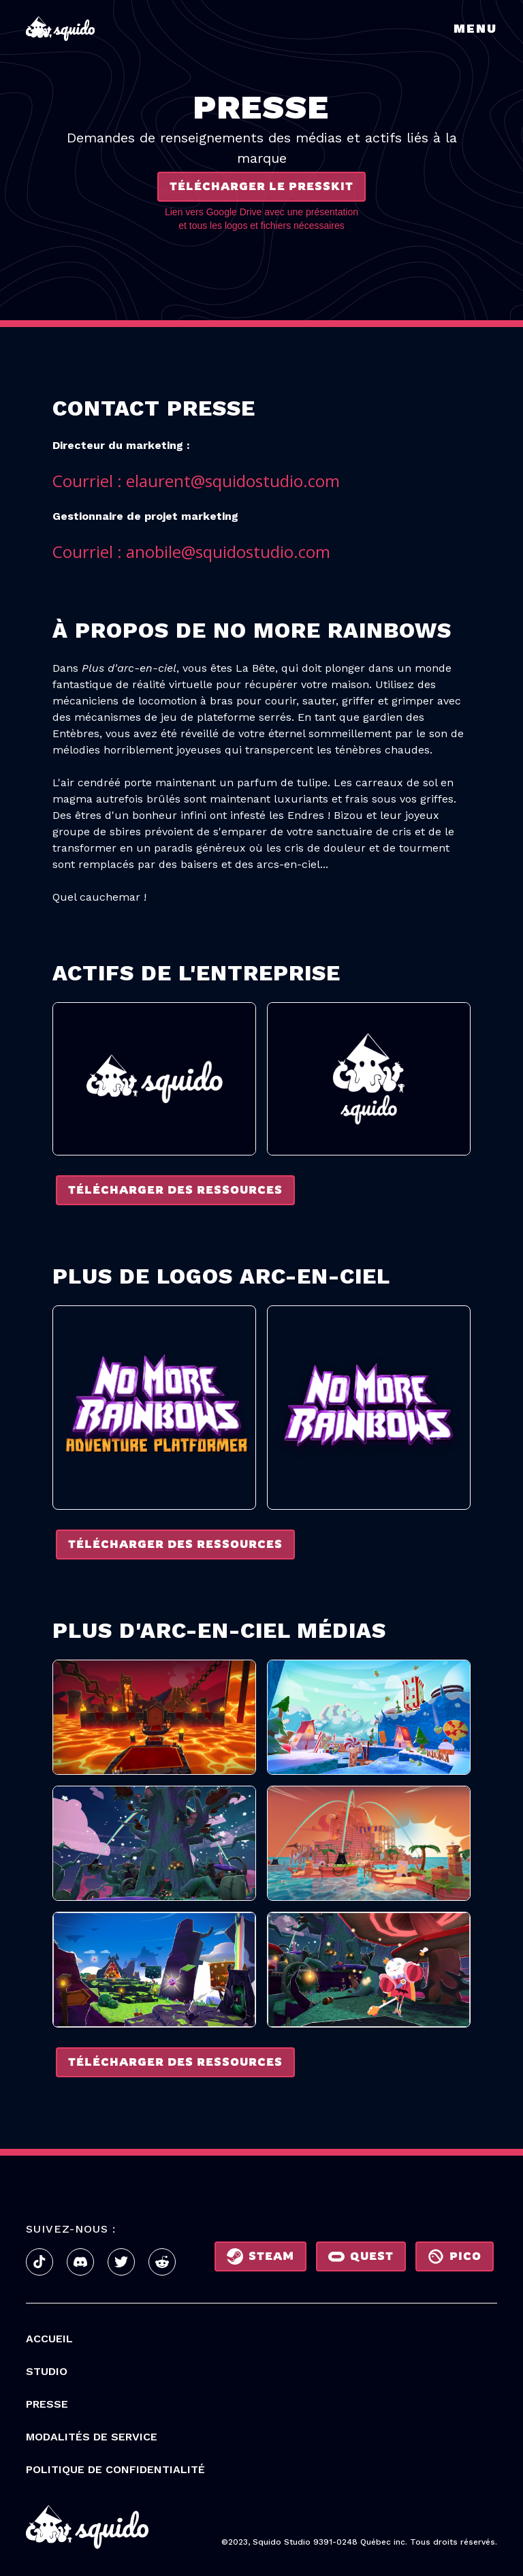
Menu (475, 28)
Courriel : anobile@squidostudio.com (191, 551)
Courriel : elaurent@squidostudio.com (196, 480)
